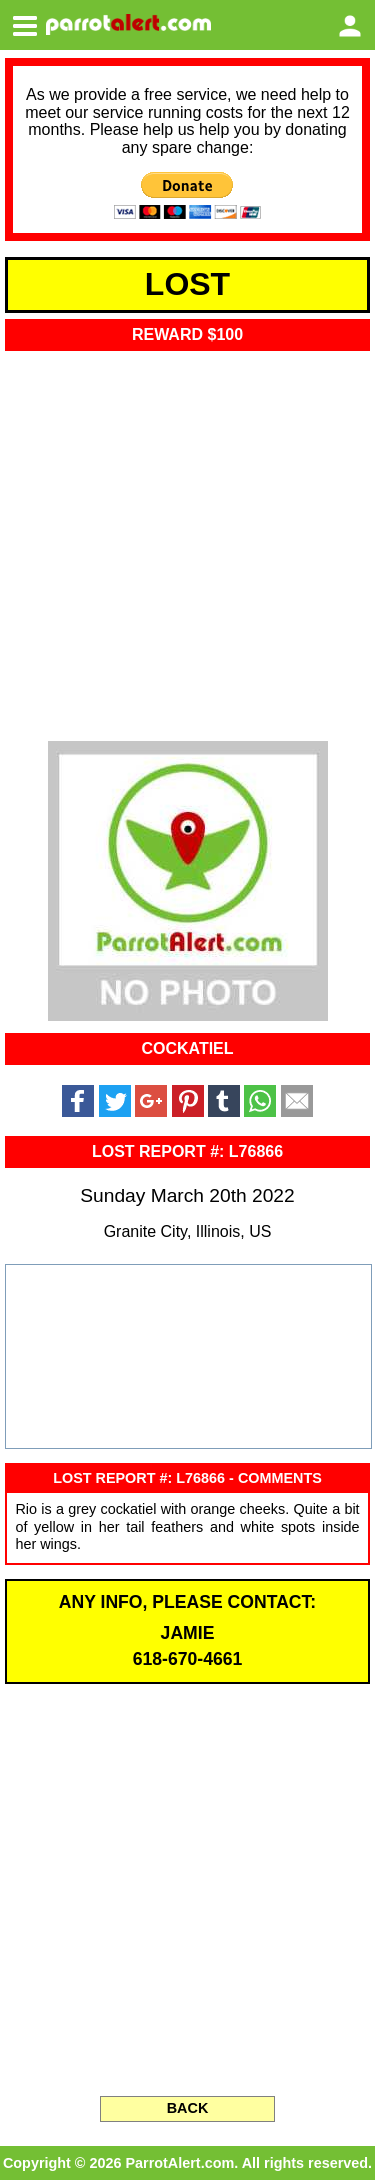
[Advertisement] (187, 539)
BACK (188, 2108)
